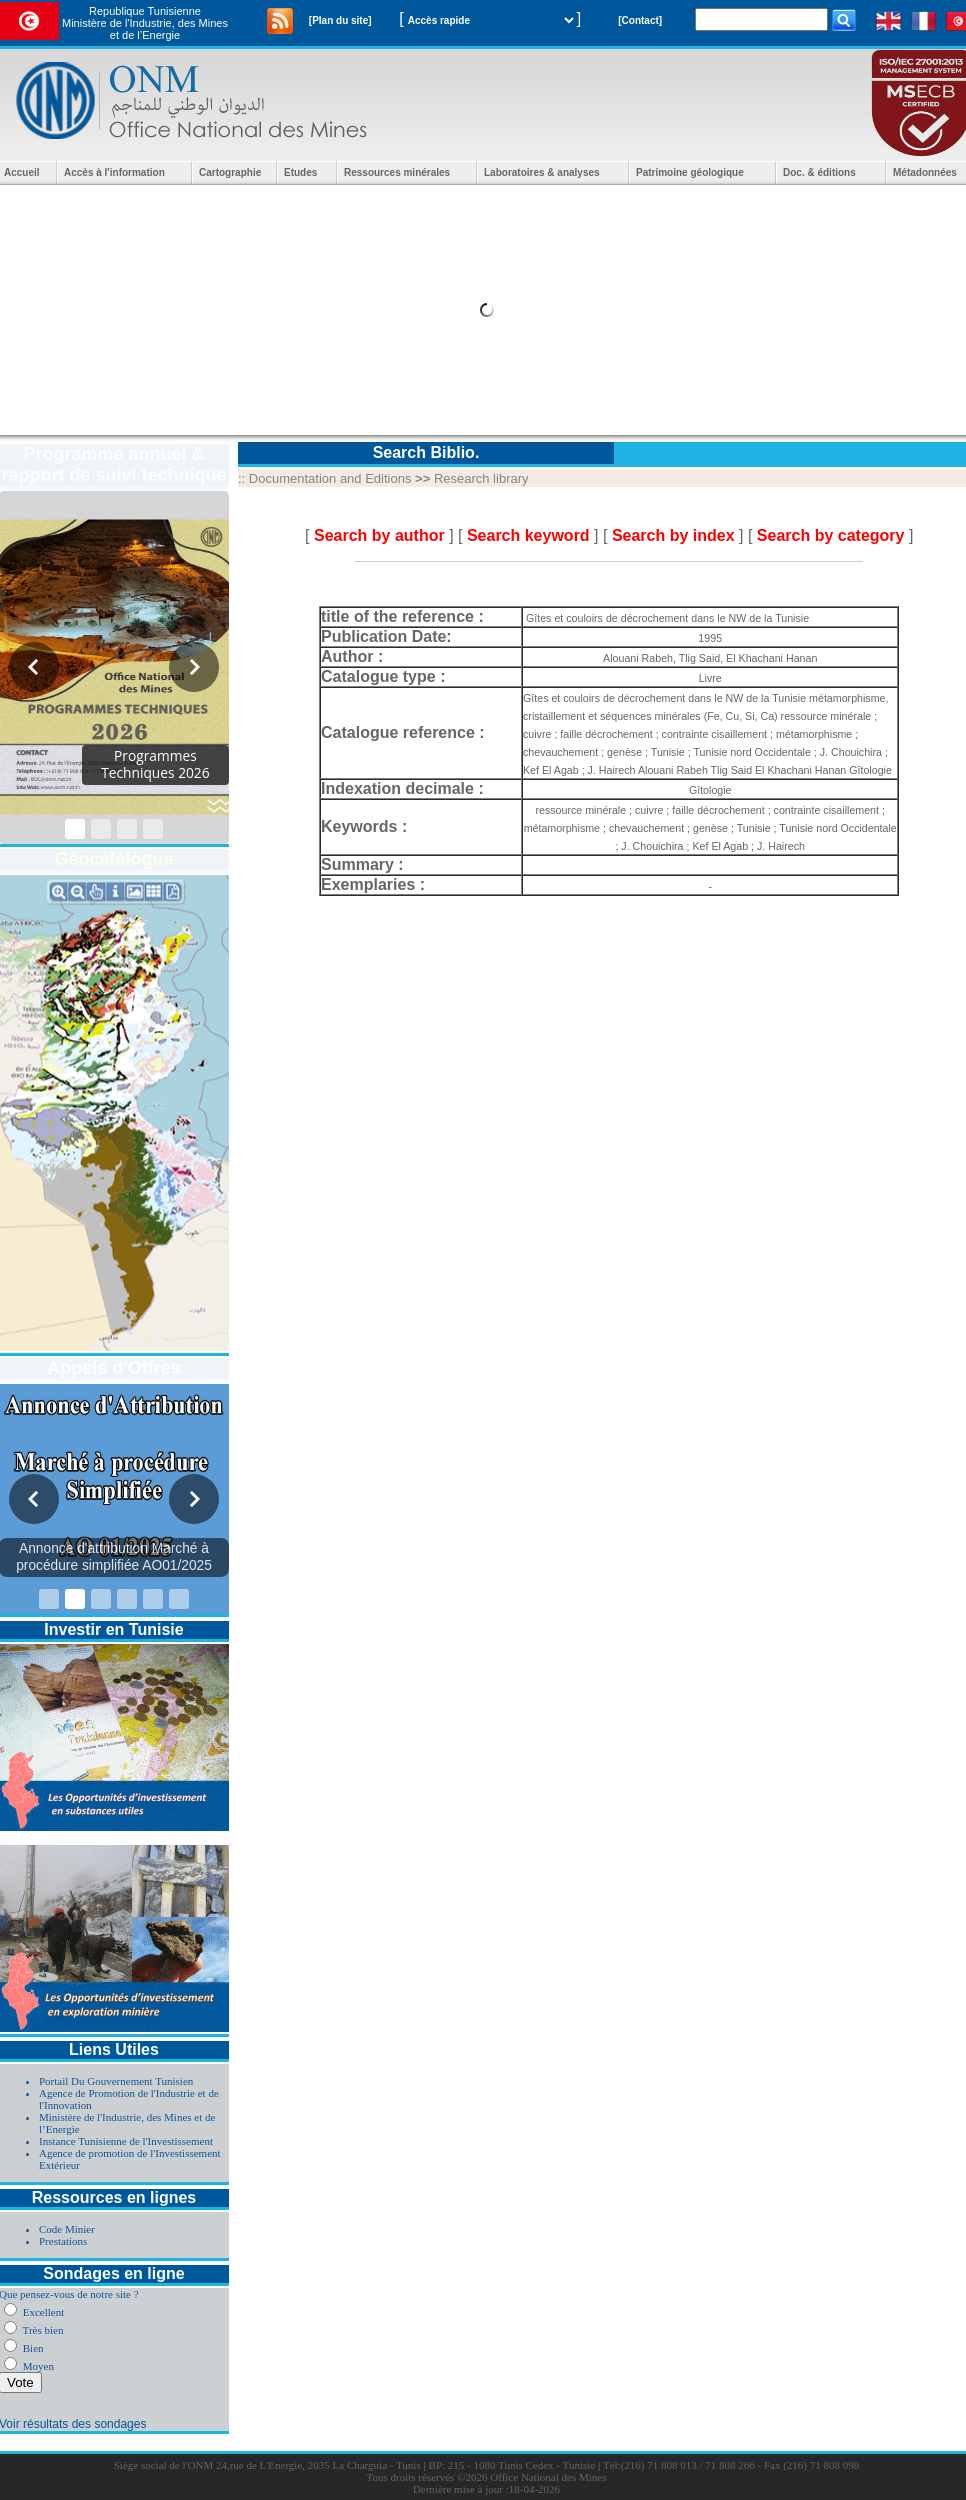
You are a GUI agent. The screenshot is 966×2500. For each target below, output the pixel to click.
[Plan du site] (340, 20)
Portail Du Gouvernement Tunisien (116, 2081)
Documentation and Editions (330, 478)
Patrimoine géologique (690, 172)
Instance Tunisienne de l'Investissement (126, 2141)
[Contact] (640, 20)
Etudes (300, 172)
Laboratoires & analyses (542, 172)
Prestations (63, 2241)
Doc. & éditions (819, 172)
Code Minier (67, 2229)
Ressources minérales (397, 172)
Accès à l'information (114, 172)
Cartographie (230, 172)
